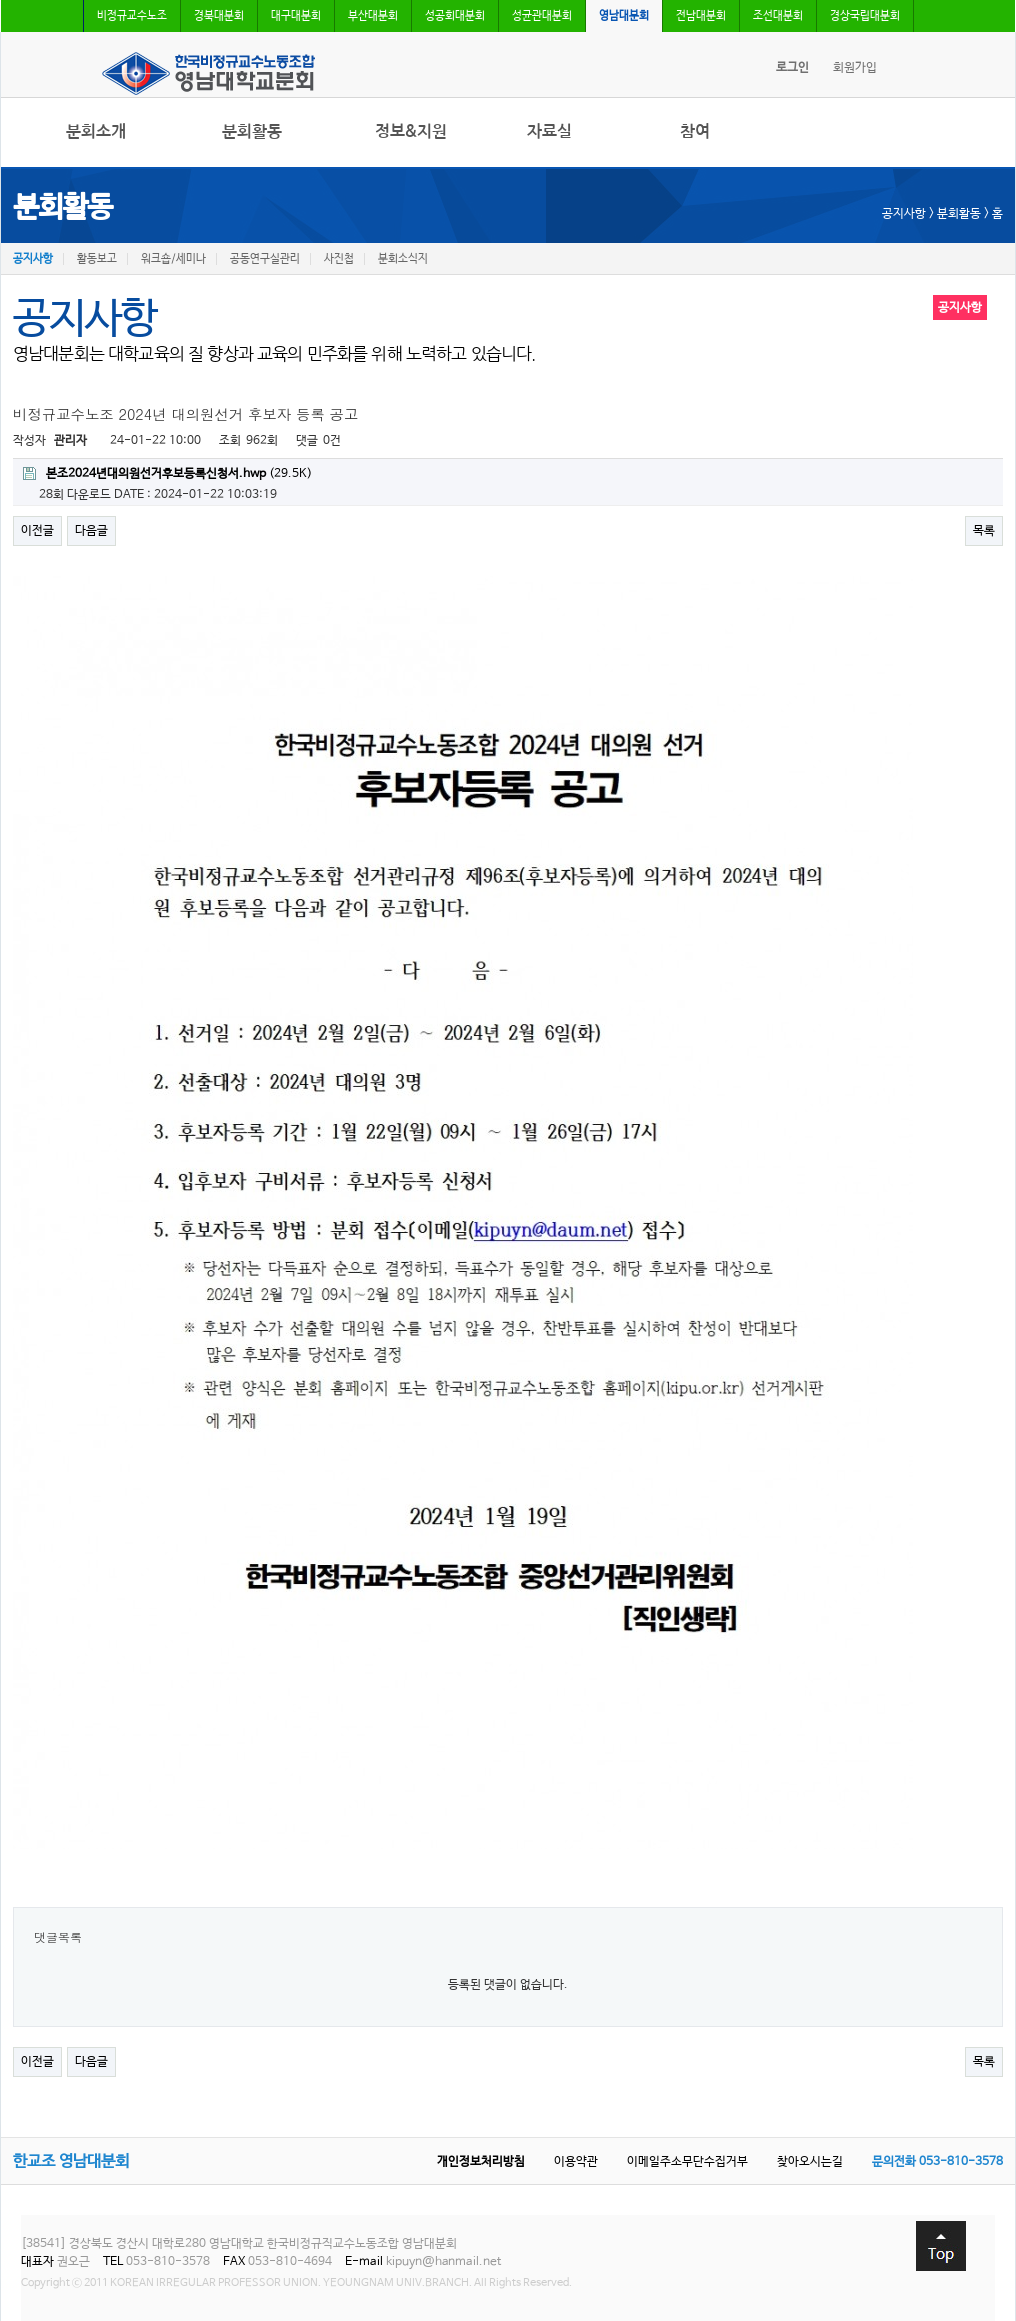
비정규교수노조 (132, 16)
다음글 (91, 531)
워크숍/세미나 (173, 259)
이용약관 (576, 2162)
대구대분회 (296, 16)
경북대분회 (219, 16)
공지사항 (33, 259)
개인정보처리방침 (481, 2162)
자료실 (549, 131)
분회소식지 (403, 259)
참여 (695, 131)
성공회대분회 (455, 16)
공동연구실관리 (265, 259)
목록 (984, 531)
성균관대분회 (542, 16)
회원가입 (855, 68)
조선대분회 (778, 16)
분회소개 (96, 131)
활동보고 (97, 259)
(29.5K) (167, 474)
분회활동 (252, 131)
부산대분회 (373, 16)
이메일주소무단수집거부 (687, 2162)
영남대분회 (624, 16)
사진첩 (339, 259)
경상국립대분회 (865, 16)
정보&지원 (411, 131)
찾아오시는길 (810, 2162)
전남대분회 (701, 16)
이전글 (37, 531)
